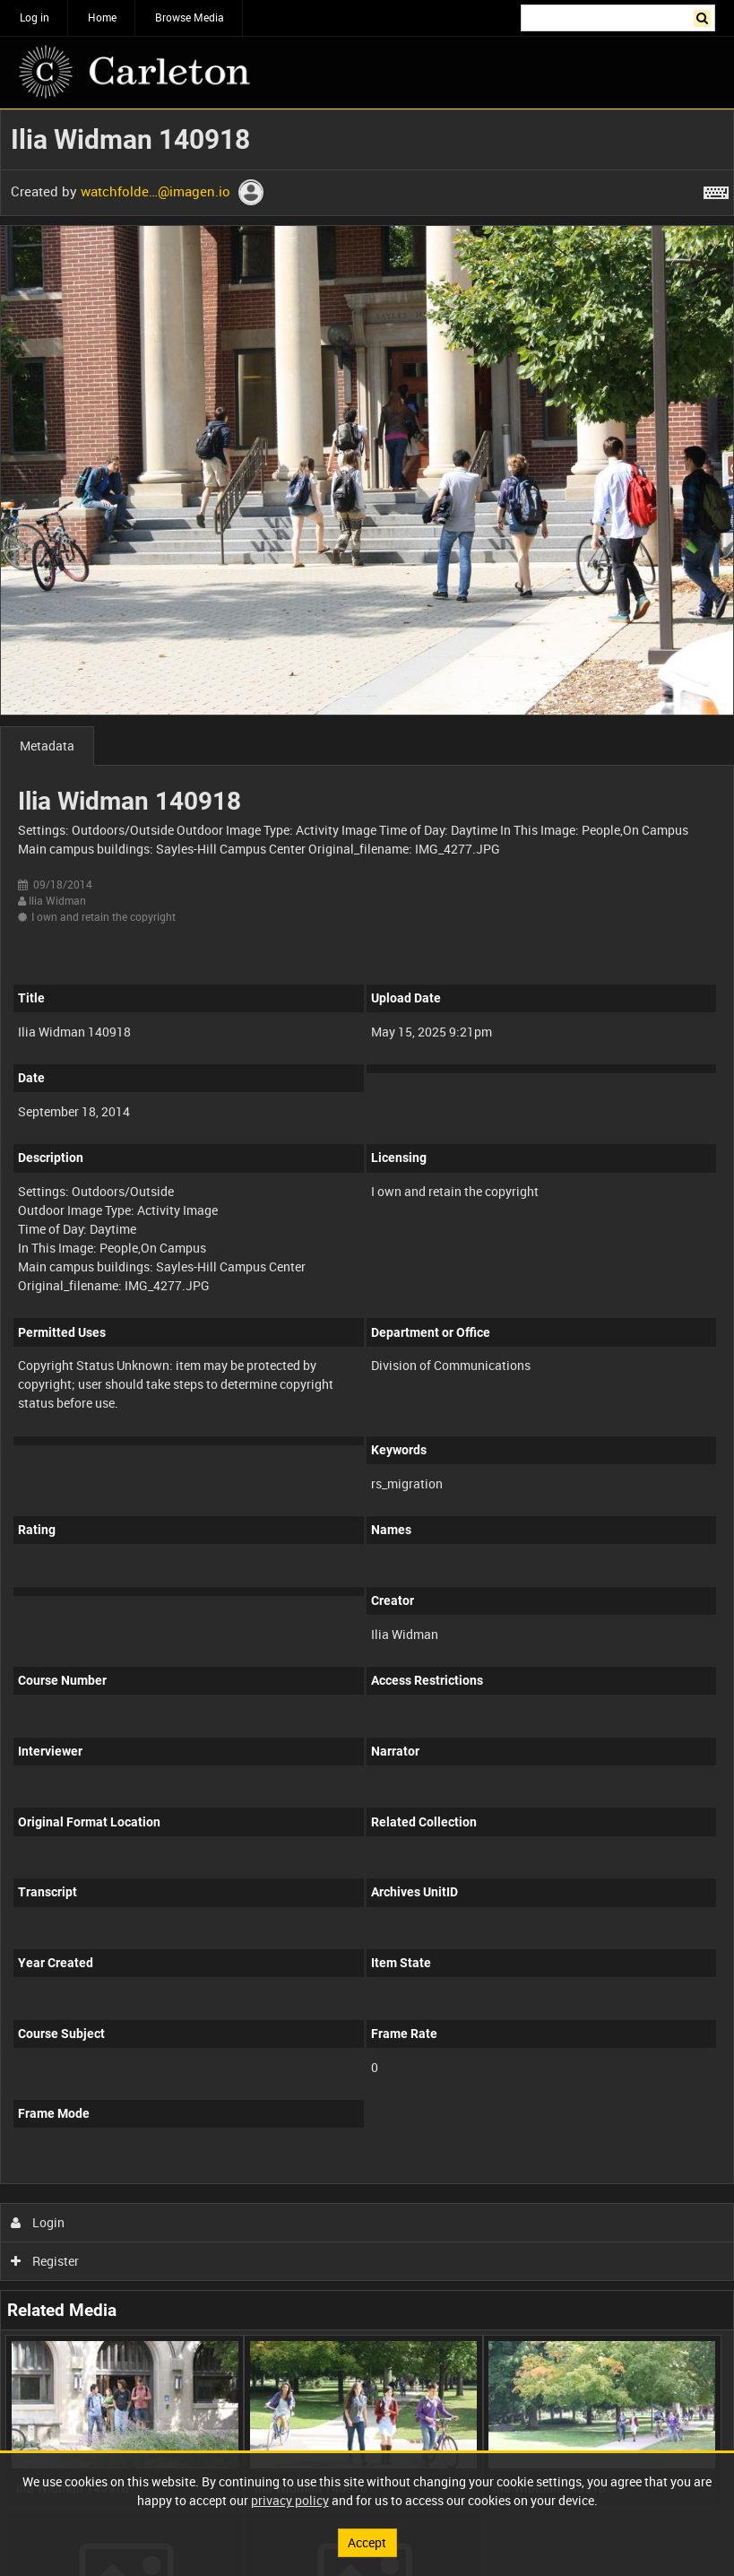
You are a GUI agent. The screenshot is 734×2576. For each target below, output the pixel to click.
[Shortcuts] (716, 189)
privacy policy (290, 2500)
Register (45, 2260)
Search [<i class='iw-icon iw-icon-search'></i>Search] (705, 16)
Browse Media (189, 17)
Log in (34, 17)
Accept (367, 2542)
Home (102, 17)
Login (38, 2222)
